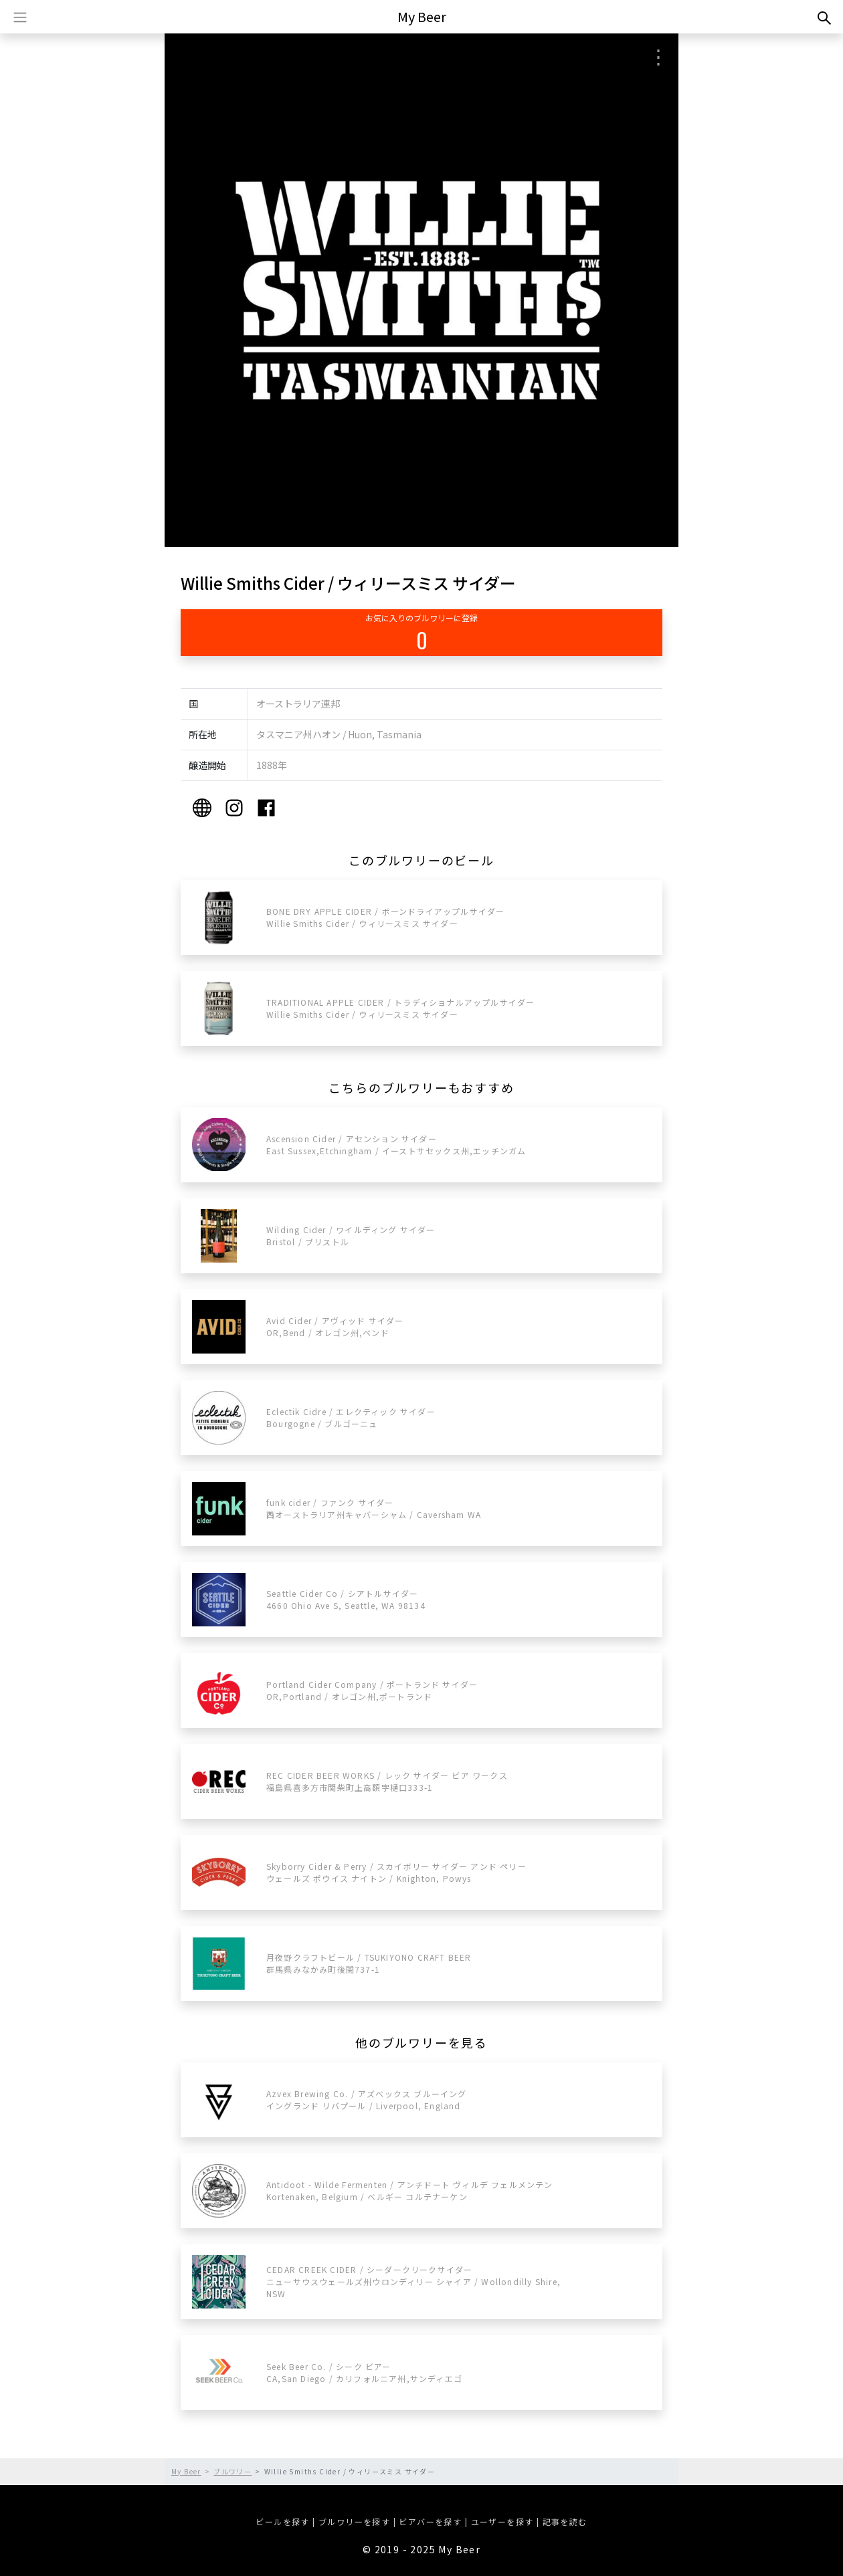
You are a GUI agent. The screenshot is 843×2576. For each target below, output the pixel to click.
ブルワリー (232, 2471)
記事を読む (565, 2521)
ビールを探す (282, 2521)
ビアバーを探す (430, 2521)
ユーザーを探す (502, 2521)
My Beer (421, 16)
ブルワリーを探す (354, 2521)
